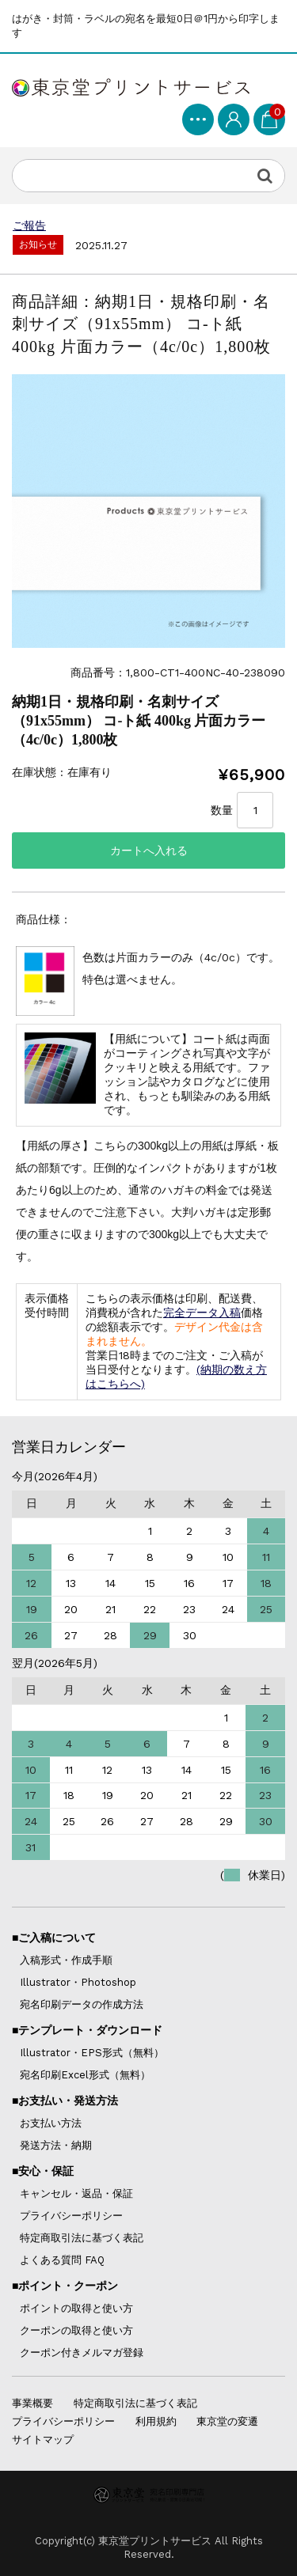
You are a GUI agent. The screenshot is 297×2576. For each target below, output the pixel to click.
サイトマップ (43, 2439)
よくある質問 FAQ (62, 2260)
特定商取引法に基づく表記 (81, 2238)
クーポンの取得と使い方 (76, 2330)
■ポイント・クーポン (65, 2285)
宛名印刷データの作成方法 (81, 2004)
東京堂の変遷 (227, 2421)
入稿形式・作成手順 (66, 1960)
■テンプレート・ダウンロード (87, 2030)
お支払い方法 (51, 2123)
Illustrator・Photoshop (78, 1982)
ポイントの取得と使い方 (76, 2308)
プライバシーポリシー (71, 2216)
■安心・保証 (43, 2171)
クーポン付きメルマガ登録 (81, 2352)
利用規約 (156, 2421)
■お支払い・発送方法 (65, 2100)
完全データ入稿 (202, 1312)
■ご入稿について (54, 1937)
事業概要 (32, 2403)
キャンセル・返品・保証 (76, 2193)
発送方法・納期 (56, 2145)
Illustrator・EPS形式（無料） (92, 2053)
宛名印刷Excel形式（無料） (85, 2075)
